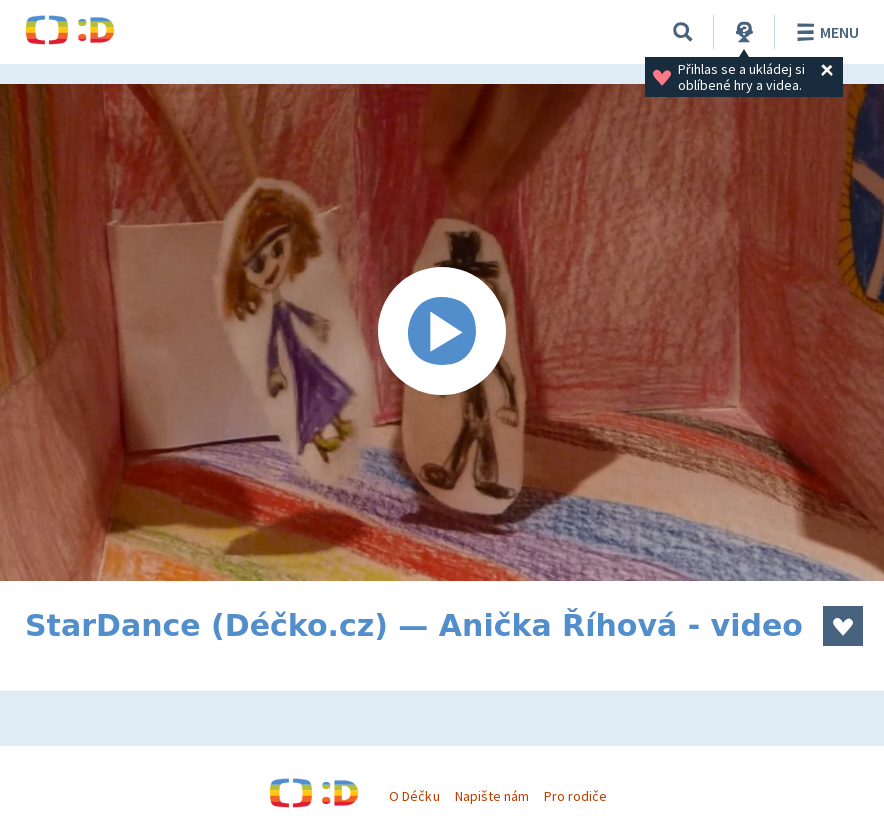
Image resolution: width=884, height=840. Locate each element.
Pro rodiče (575, 796)
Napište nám (492, 796)
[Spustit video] (442, 332)
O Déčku (414, 796)
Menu (824, 32)
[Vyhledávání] (683, 32)
